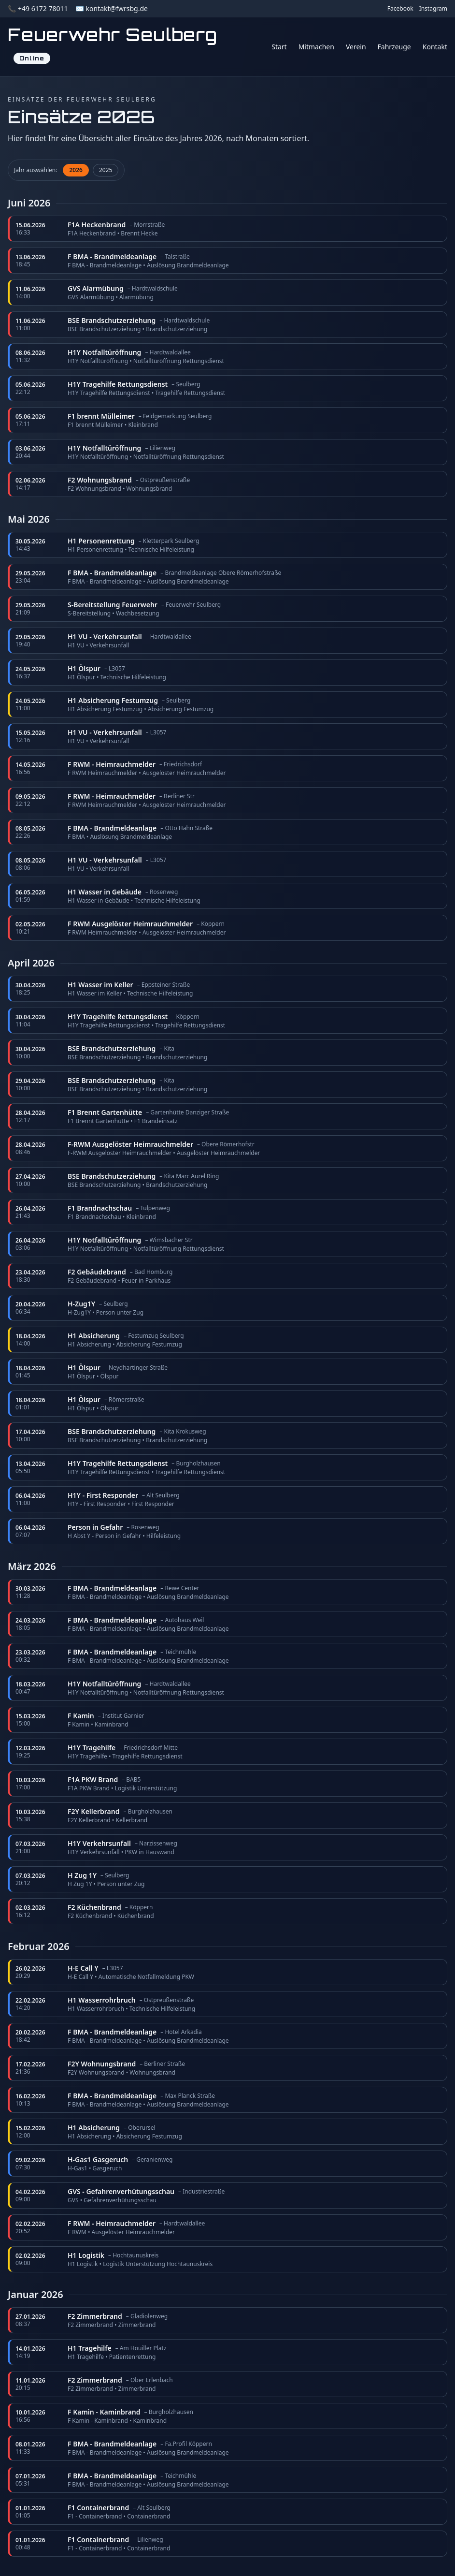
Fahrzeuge (394, 46)
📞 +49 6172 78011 (38, 8)
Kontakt (435, 46)
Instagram (433, 9)
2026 (75, 170)
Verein (356, 46)
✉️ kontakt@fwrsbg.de (111, 8)
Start (278, 46)
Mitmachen (316, 46)
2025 (105, 170)
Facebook (400, 9)
